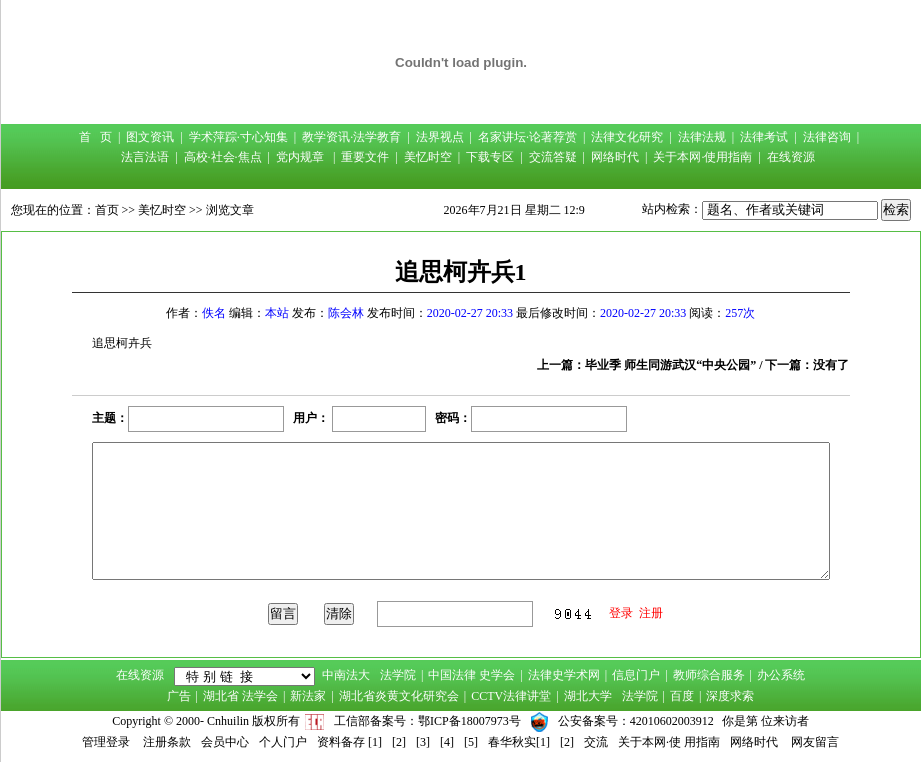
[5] (471, 742)
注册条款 (167, 742)
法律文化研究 (627, 137)
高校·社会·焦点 (223, 157)
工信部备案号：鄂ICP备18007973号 (427, 721)
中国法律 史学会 (471, 675)
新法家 (308, 696)
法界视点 (440, 137)
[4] (447, 742)
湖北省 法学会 (240, 696)
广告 (179, 696)
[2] (399, 742)
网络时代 (615, 157)
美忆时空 (428, 157)
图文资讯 (150, 137)
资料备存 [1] (349, 742)
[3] (423, 742)
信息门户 (636, 675)
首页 (107, 210)
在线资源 (791, 157)
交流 (596, 742)
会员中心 (225, 742)
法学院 (398, 675)
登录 (621, 613)
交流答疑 (553, 157)
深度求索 (730, 696)
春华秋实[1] (519, 742)
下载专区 (490, 157)
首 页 (95, 137)
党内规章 (300, 157)
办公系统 (781, 675)
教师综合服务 (709, 675)
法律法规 (702, 137)
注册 (651, 613)
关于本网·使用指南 (702, 157)
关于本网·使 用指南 (669, 742)
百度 (682, 696)
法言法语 (145, 157)
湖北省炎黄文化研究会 (399, 696)
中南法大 (346, 675)
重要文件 (365, 157)
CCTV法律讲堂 (511, 696)
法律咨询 (827, 137)
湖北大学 (588, 696)
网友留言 (815, 742)
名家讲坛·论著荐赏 (527, 137)
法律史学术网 (564, 675)
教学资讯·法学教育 (351, 137)
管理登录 (106, 742)
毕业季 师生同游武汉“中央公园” (670, 365)
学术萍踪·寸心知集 (238, 137)
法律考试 (764, 137)
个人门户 (283, 742)
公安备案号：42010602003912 (636, 721)
